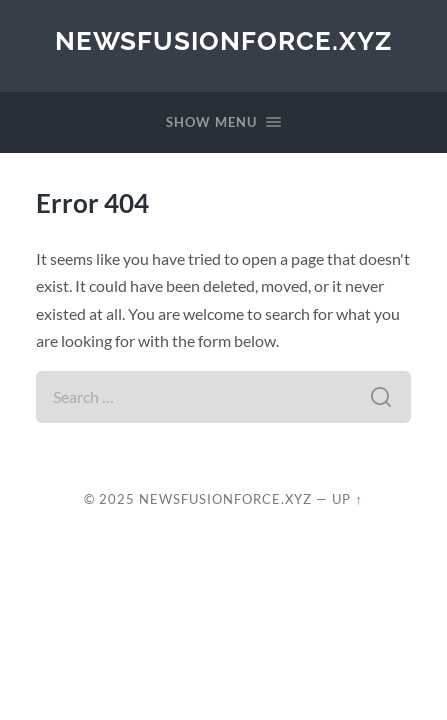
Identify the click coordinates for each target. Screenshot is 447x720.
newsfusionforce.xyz (223, 40)
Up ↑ (347, 499)
